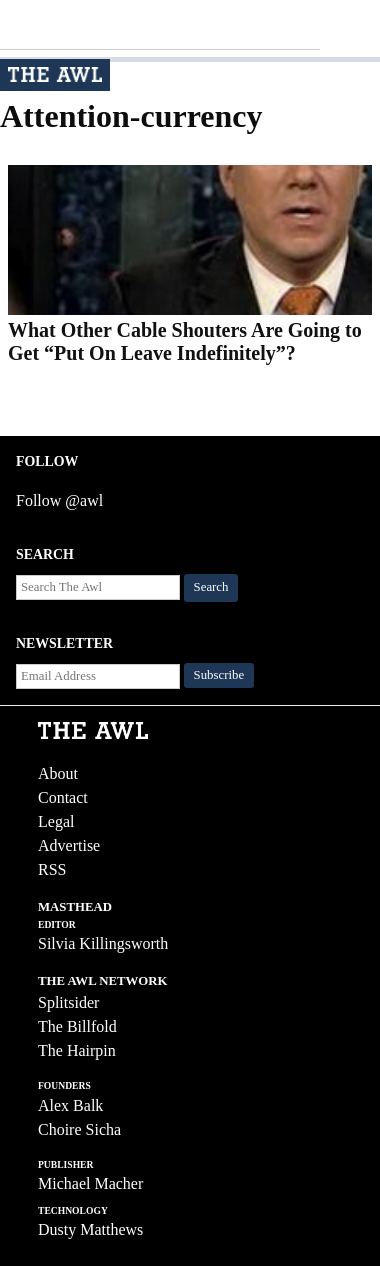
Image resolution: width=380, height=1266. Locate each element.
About (58, 773)
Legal (56, 821)
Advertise (69, 845)
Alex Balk (70, 1105)
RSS (52, 869)
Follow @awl (59, 500)
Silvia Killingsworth (103, 943)
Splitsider (68, 1002)
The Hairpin (77, 1050)
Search (211, 587)
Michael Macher (90, 1183)
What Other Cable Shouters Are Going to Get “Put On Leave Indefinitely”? (185, 341)
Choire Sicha (79, 1129)
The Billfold (77, 1026)
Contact (63, 797)
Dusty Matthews (90, 1229)
